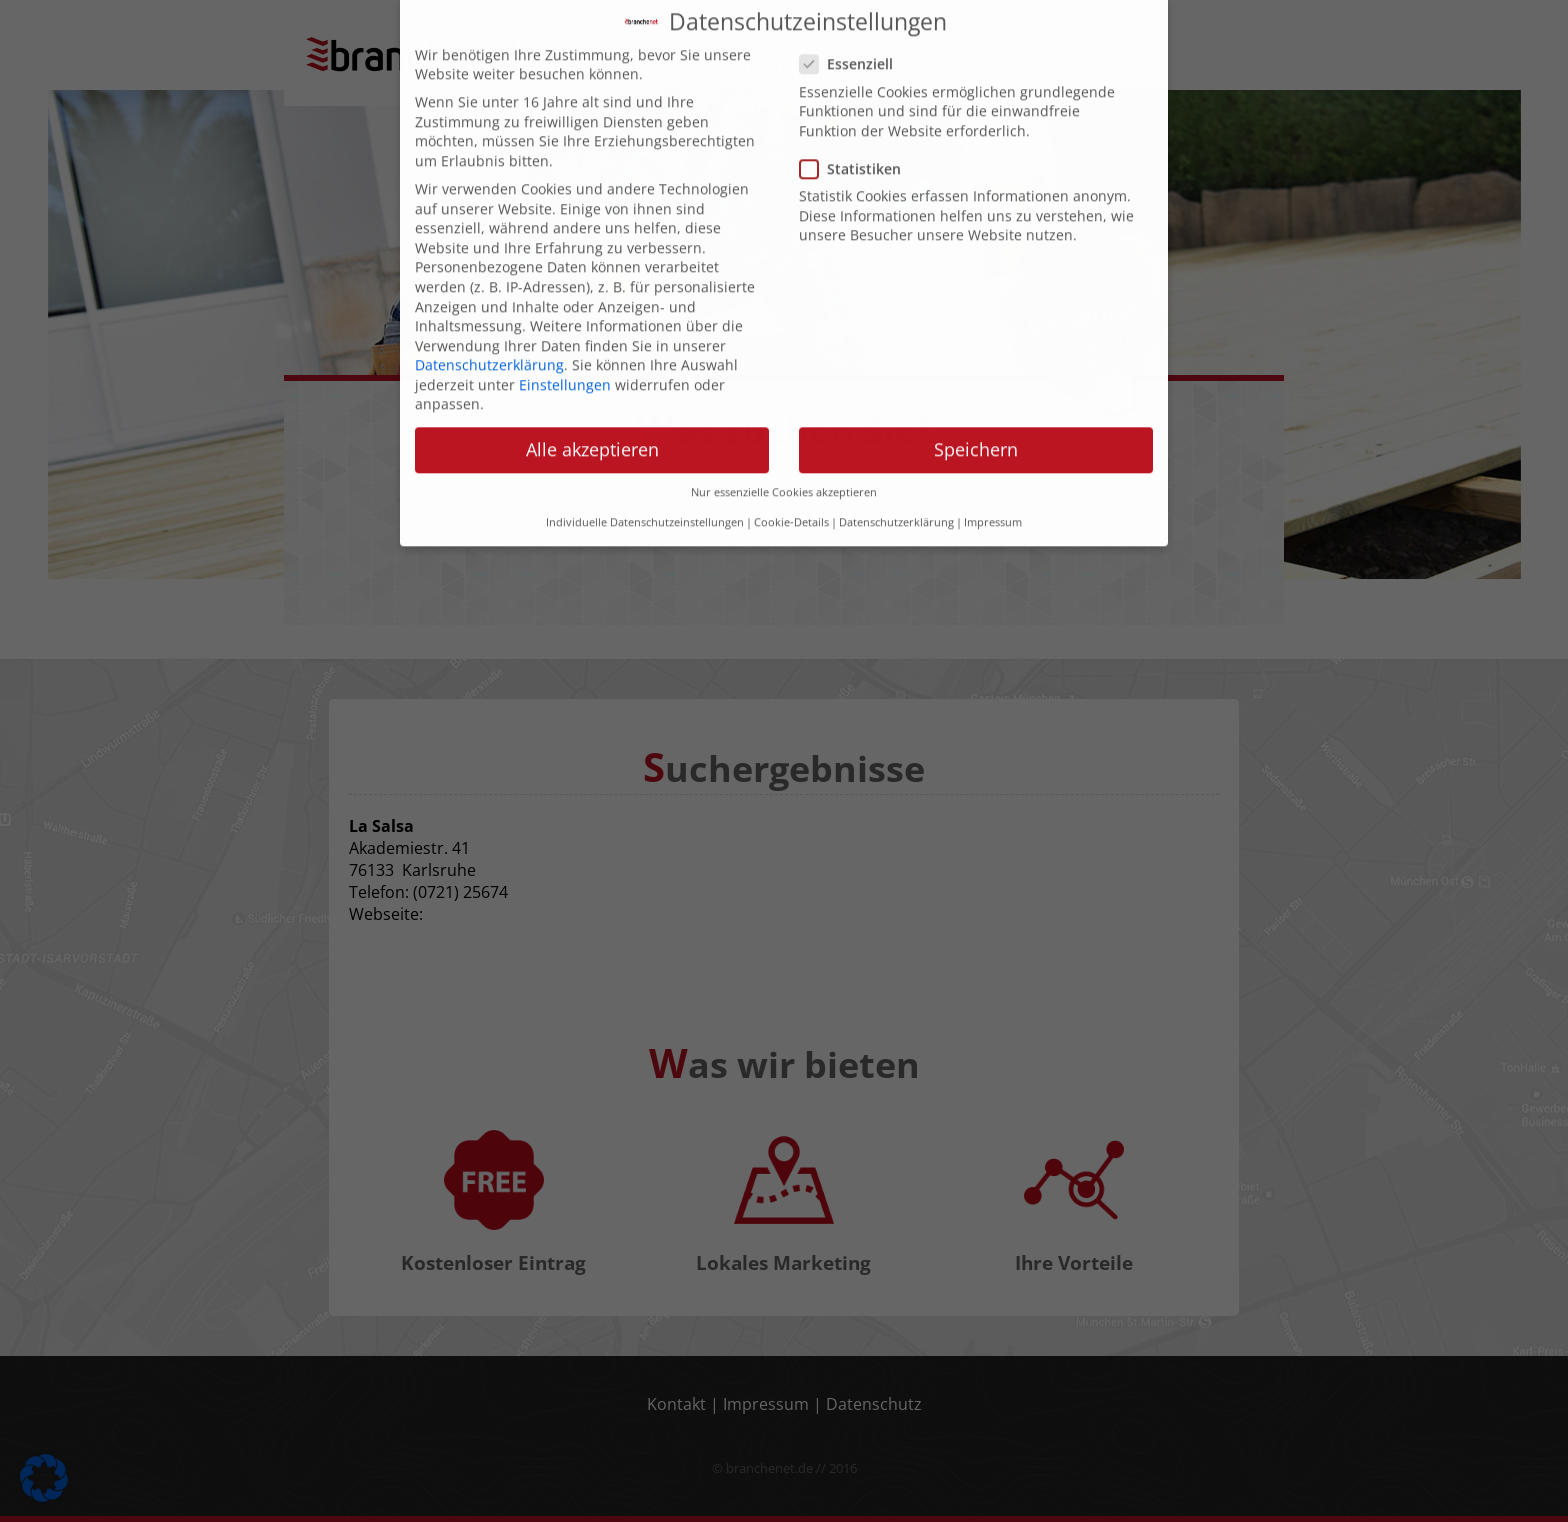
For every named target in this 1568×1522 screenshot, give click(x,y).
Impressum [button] (993, 487)
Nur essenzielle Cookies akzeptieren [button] (784, 456)
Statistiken (856, 132)
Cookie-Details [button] (791, 487)
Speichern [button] (976, 414)
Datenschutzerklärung (489, 329)
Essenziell (852, 28)
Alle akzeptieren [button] (592, 414)
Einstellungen (565, 348)
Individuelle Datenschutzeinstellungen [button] (645, 487)
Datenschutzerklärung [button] (896, 487)
